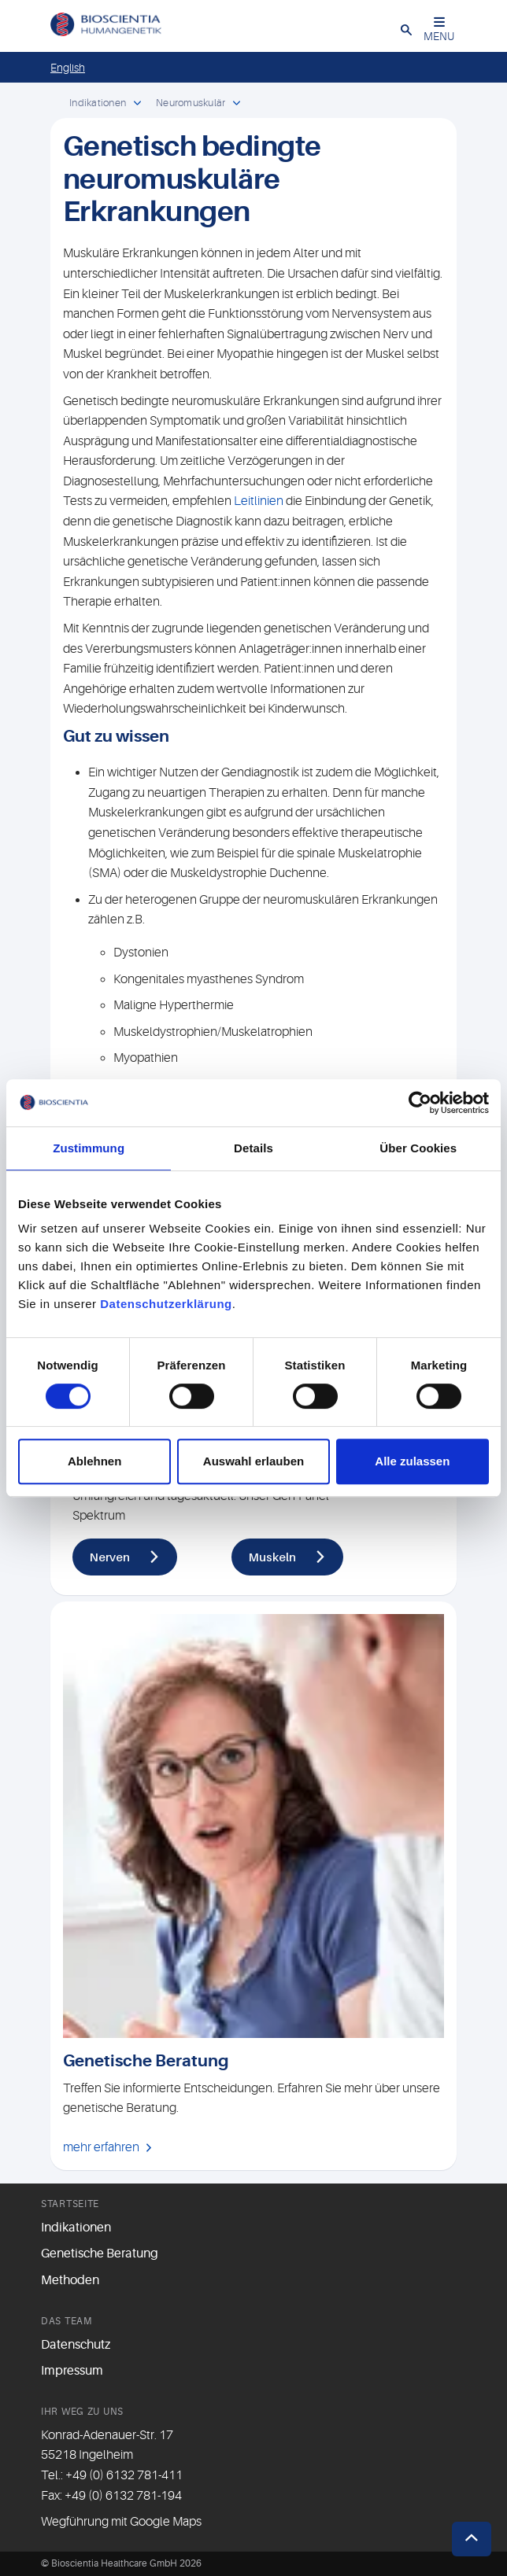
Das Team (66, 2321)
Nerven (110, 1557)
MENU (439, 29)
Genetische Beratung (99, 2253)
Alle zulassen (412, 1461)
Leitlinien (258, 501)
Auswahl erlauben (253, 1461)
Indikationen (76, 2227)
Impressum (72, 2371)
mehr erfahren (101, 2147)
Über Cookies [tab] (418, 1148)
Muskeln (272, 1557)
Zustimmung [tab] (88, 1148)
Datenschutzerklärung (166, 1303)
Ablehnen (94, 1461)
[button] (406, 29)
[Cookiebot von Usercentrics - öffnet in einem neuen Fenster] (420, 1103)
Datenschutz (75, 2345)
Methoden (70, 2280)
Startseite (70, 2203)
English (67, 67)
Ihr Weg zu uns (82, 2411)
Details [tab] (253, 1148)
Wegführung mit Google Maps (121, 2522)
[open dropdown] (137, 104)
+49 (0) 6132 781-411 (124, 2475)
